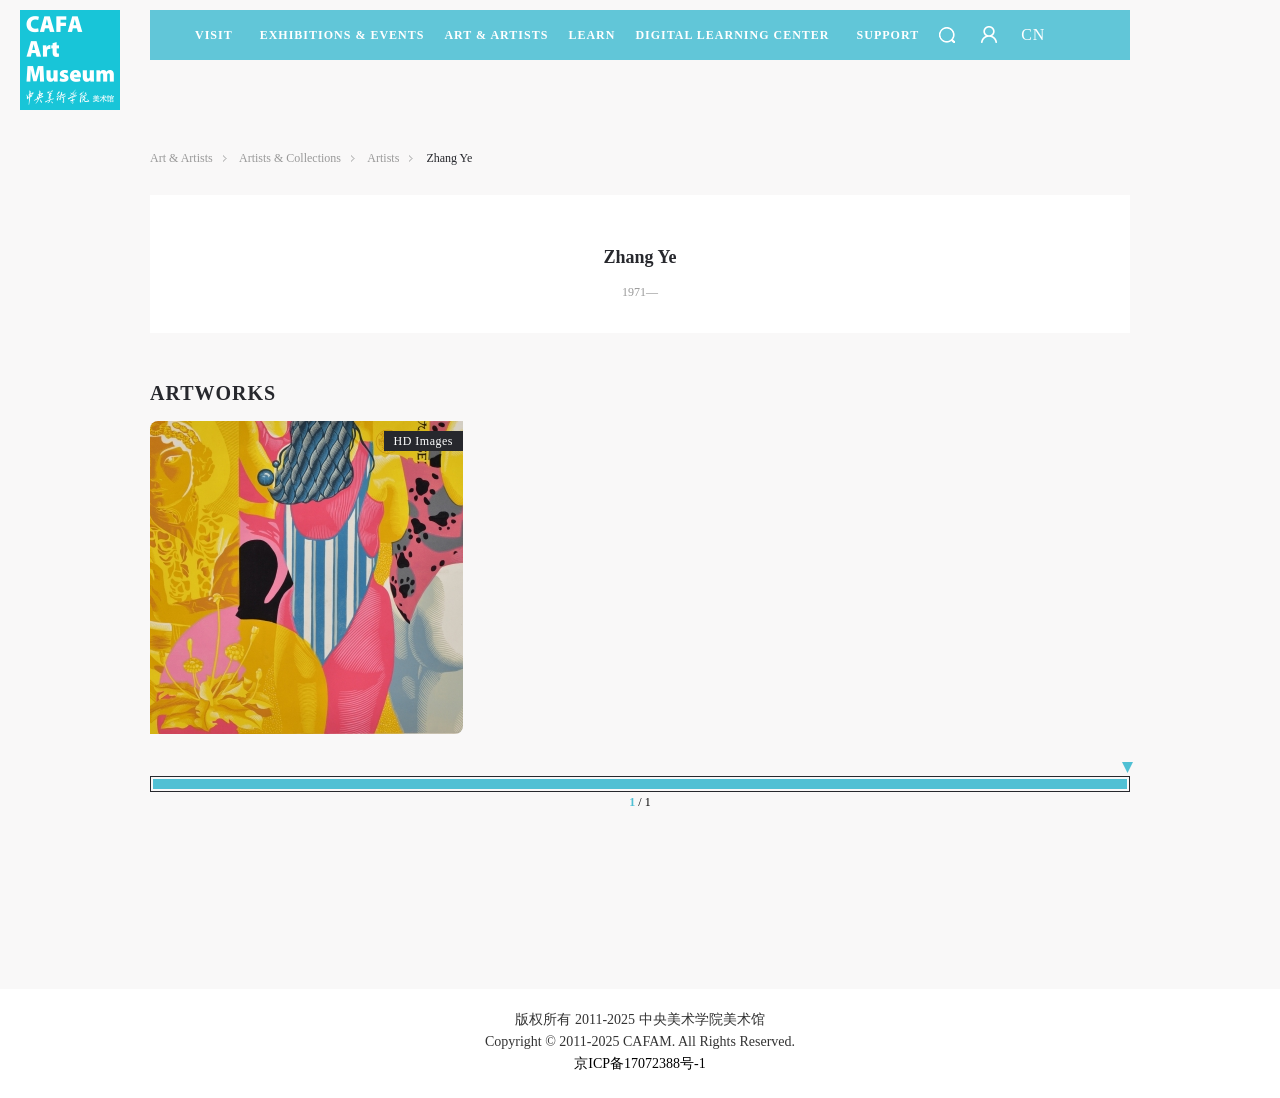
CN (1033, 34)
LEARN (591, 44)
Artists (383, 158)
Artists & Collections (290, 158)
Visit (214, 35)
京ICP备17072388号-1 (639, 1063)
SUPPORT (888, 44)
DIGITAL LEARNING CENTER (732, 35)
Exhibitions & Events (342, 44)
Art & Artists (496, 44)
